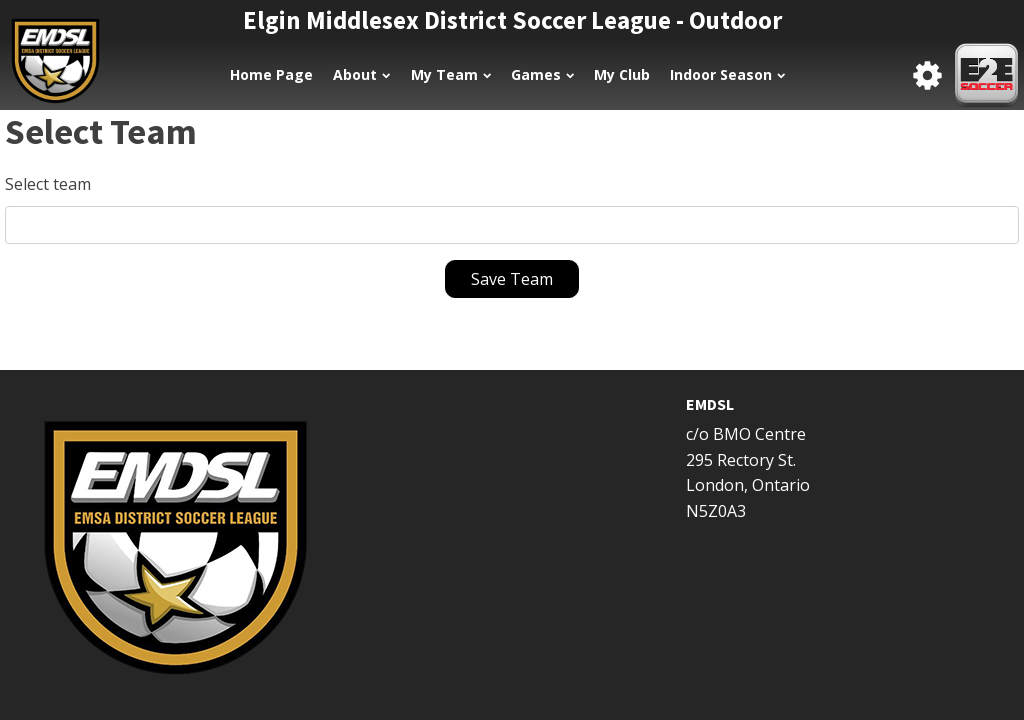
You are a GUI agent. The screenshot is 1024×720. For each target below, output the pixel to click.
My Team (451, 74)
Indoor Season (727, 74)
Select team (48, 184)
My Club (622, 74)
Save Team (512, 279)
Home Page (271, 74)
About (361, 74)
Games (542, 74)
